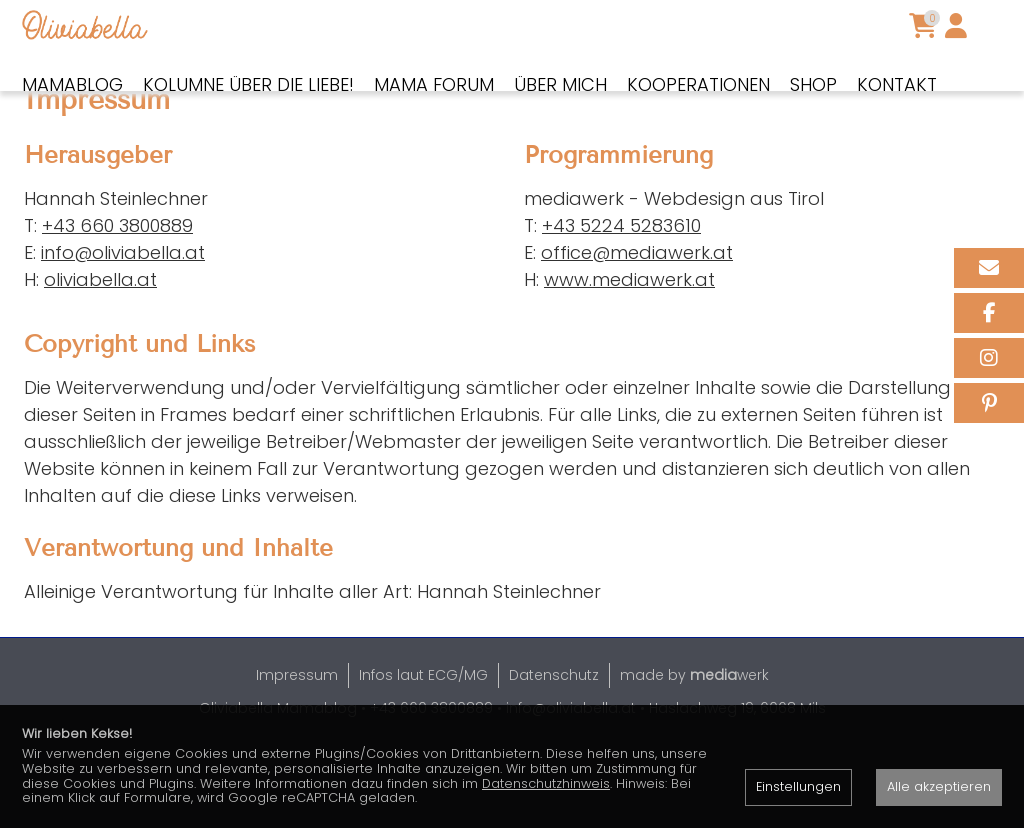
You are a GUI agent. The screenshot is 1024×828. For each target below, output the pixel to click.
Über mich (560, 84)
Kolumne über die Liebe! (248, 84)
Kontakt (897, 84)
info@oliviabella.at (123, 321)
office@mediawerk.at (637, 321)
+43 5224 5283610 (621, 294)
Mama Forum (434, 84)
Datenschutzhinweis (546, 783)
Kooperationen (698, 84)
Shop (813, 84)
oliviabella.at (100, 348)
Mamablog (72, 84)
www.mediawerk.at (629, 348)
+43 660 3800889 (117, 294)
